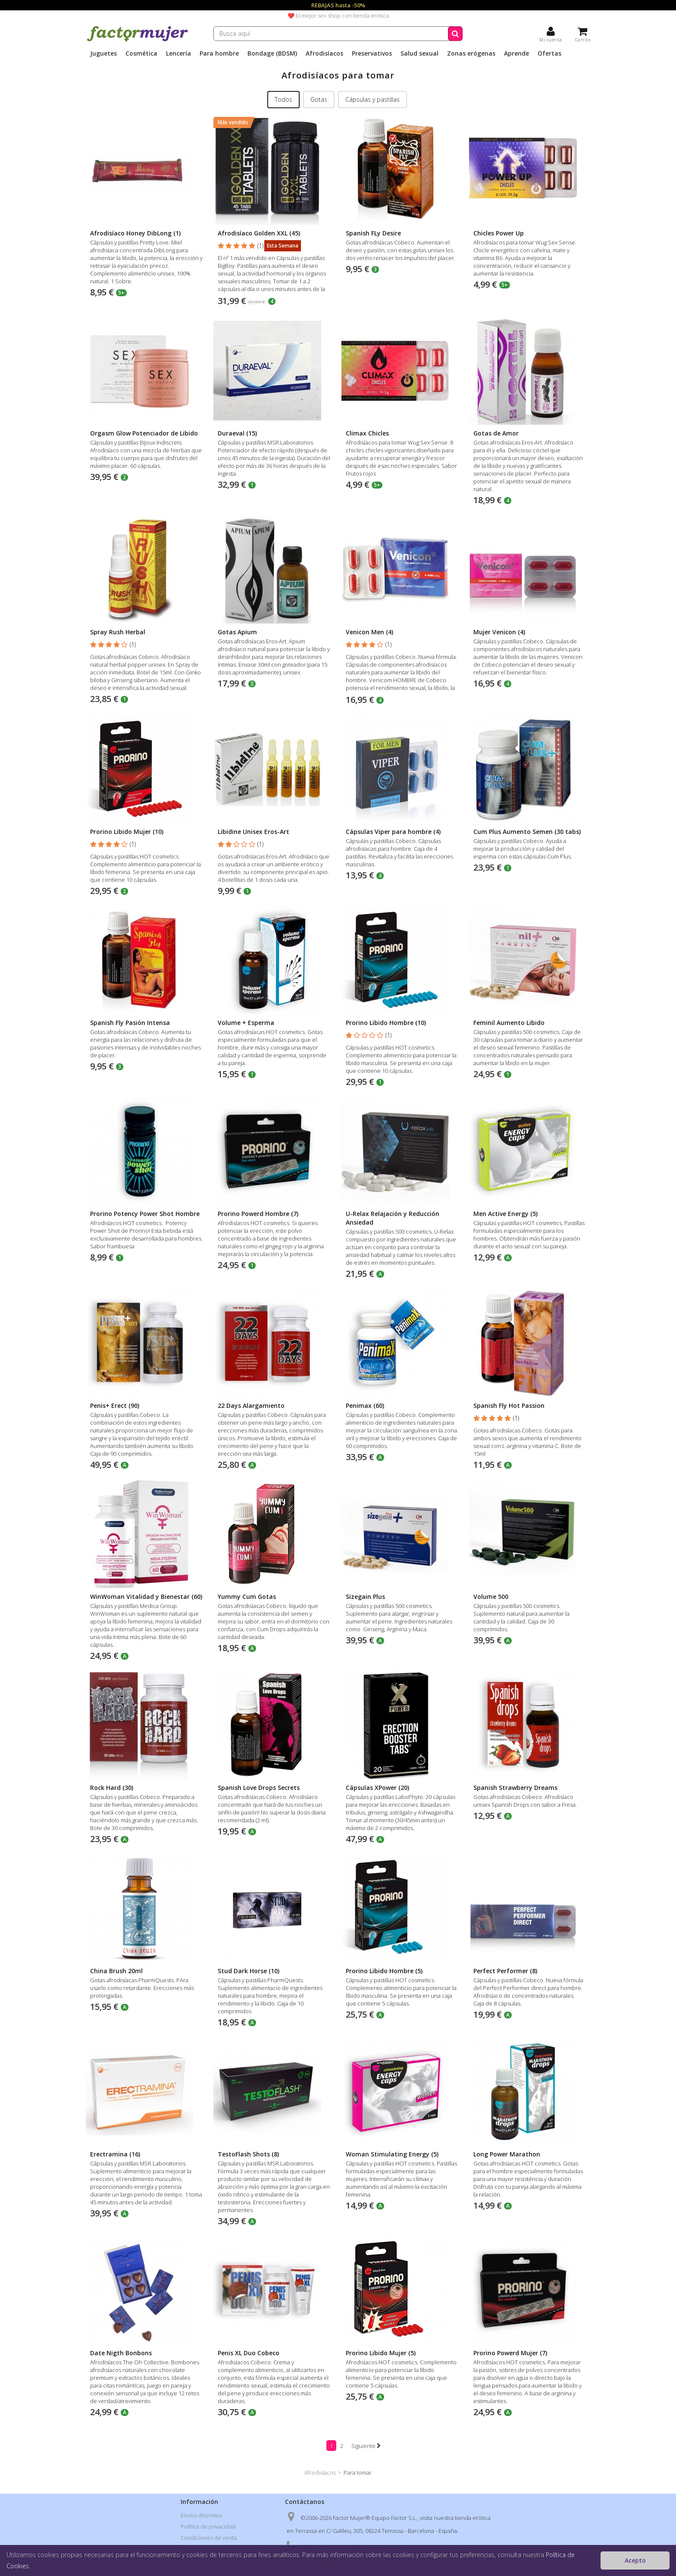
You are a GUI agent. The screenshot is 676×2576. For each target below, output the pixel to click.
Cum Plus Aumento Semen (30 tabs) (527, 831)
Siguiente (365, 2446)
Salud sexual (419, 53)
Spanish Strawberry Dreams (515, 1787)
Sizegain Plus (365, 1596)
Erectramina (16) (115, 2154)
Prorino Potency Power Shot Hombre (145, 1214)
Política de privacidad (208, 2526)
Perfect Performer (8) (505, 1971)
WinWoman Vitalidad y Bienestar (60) (146, 1596)
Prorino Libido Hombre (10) (386, 1022)
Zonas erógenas (471, 53)
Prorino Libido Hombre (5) (384, 1971)
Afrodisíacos (324, 53)
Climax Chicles (367, 433)
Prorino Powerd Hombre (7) (258, 1214)
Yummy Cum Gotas (247, 1596)
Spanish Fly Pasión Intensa (130, 1022)
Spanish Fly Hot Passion (509, 1405)
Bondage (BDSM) (272, 53)
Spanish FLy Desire (373, 233)
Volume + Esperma (246, 1022)
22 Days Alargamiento (251, 1405)
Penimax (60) (365, 1405)
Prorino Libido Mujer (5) (381, 2353)
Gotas (318, 99)
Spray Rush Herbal (117, 632)
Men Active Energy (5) (505, 1214)
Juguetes (103, 53)
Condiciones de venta (209, 2538)
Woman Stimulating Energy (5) (392, 2154)
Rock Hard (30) (111, 1787)
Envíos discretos (201, 2515)
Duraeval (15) (237, 433)
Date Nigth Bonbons (121, 2353)
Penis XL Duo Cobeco (248, 2353)
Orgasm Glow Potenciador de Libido (144, 433)
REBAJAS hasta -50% (338, 5)
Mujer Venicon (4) (499, 632)
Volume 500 (490, 1596)
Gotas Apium (237, 632)
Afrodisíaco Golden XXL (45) (259, 233)
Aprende (516, 53)
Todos (283, 99)
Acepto (635, 2560)
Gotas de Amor (496, 433)
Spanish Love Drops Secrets (259, 1787)
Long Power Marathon (506, 2154)
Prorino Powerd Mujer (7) (510, 2353)
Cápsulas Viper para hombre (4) (393, 831)
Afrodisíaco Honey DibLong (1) (135, 233)
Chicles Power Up (498, 233)
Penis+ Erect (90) (114, 1405)
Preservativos (372, 53)
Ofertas (549, 53)
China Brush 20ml (116, 1971)
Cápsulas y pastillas (372, 99)
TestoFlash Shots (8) (248, 2154)
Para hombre (219, 53)
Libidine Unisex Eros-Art (253, 831)
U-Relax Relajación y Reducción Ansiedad (392, 1218)
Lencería (178, 53)
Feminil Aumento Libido (509, 1022)
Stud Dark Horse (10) (248, 1971)
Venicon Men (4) (369, 632)
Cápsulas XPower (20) (377, 1787)
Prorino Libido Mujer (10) (126, 831)
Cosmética (141, 53)
